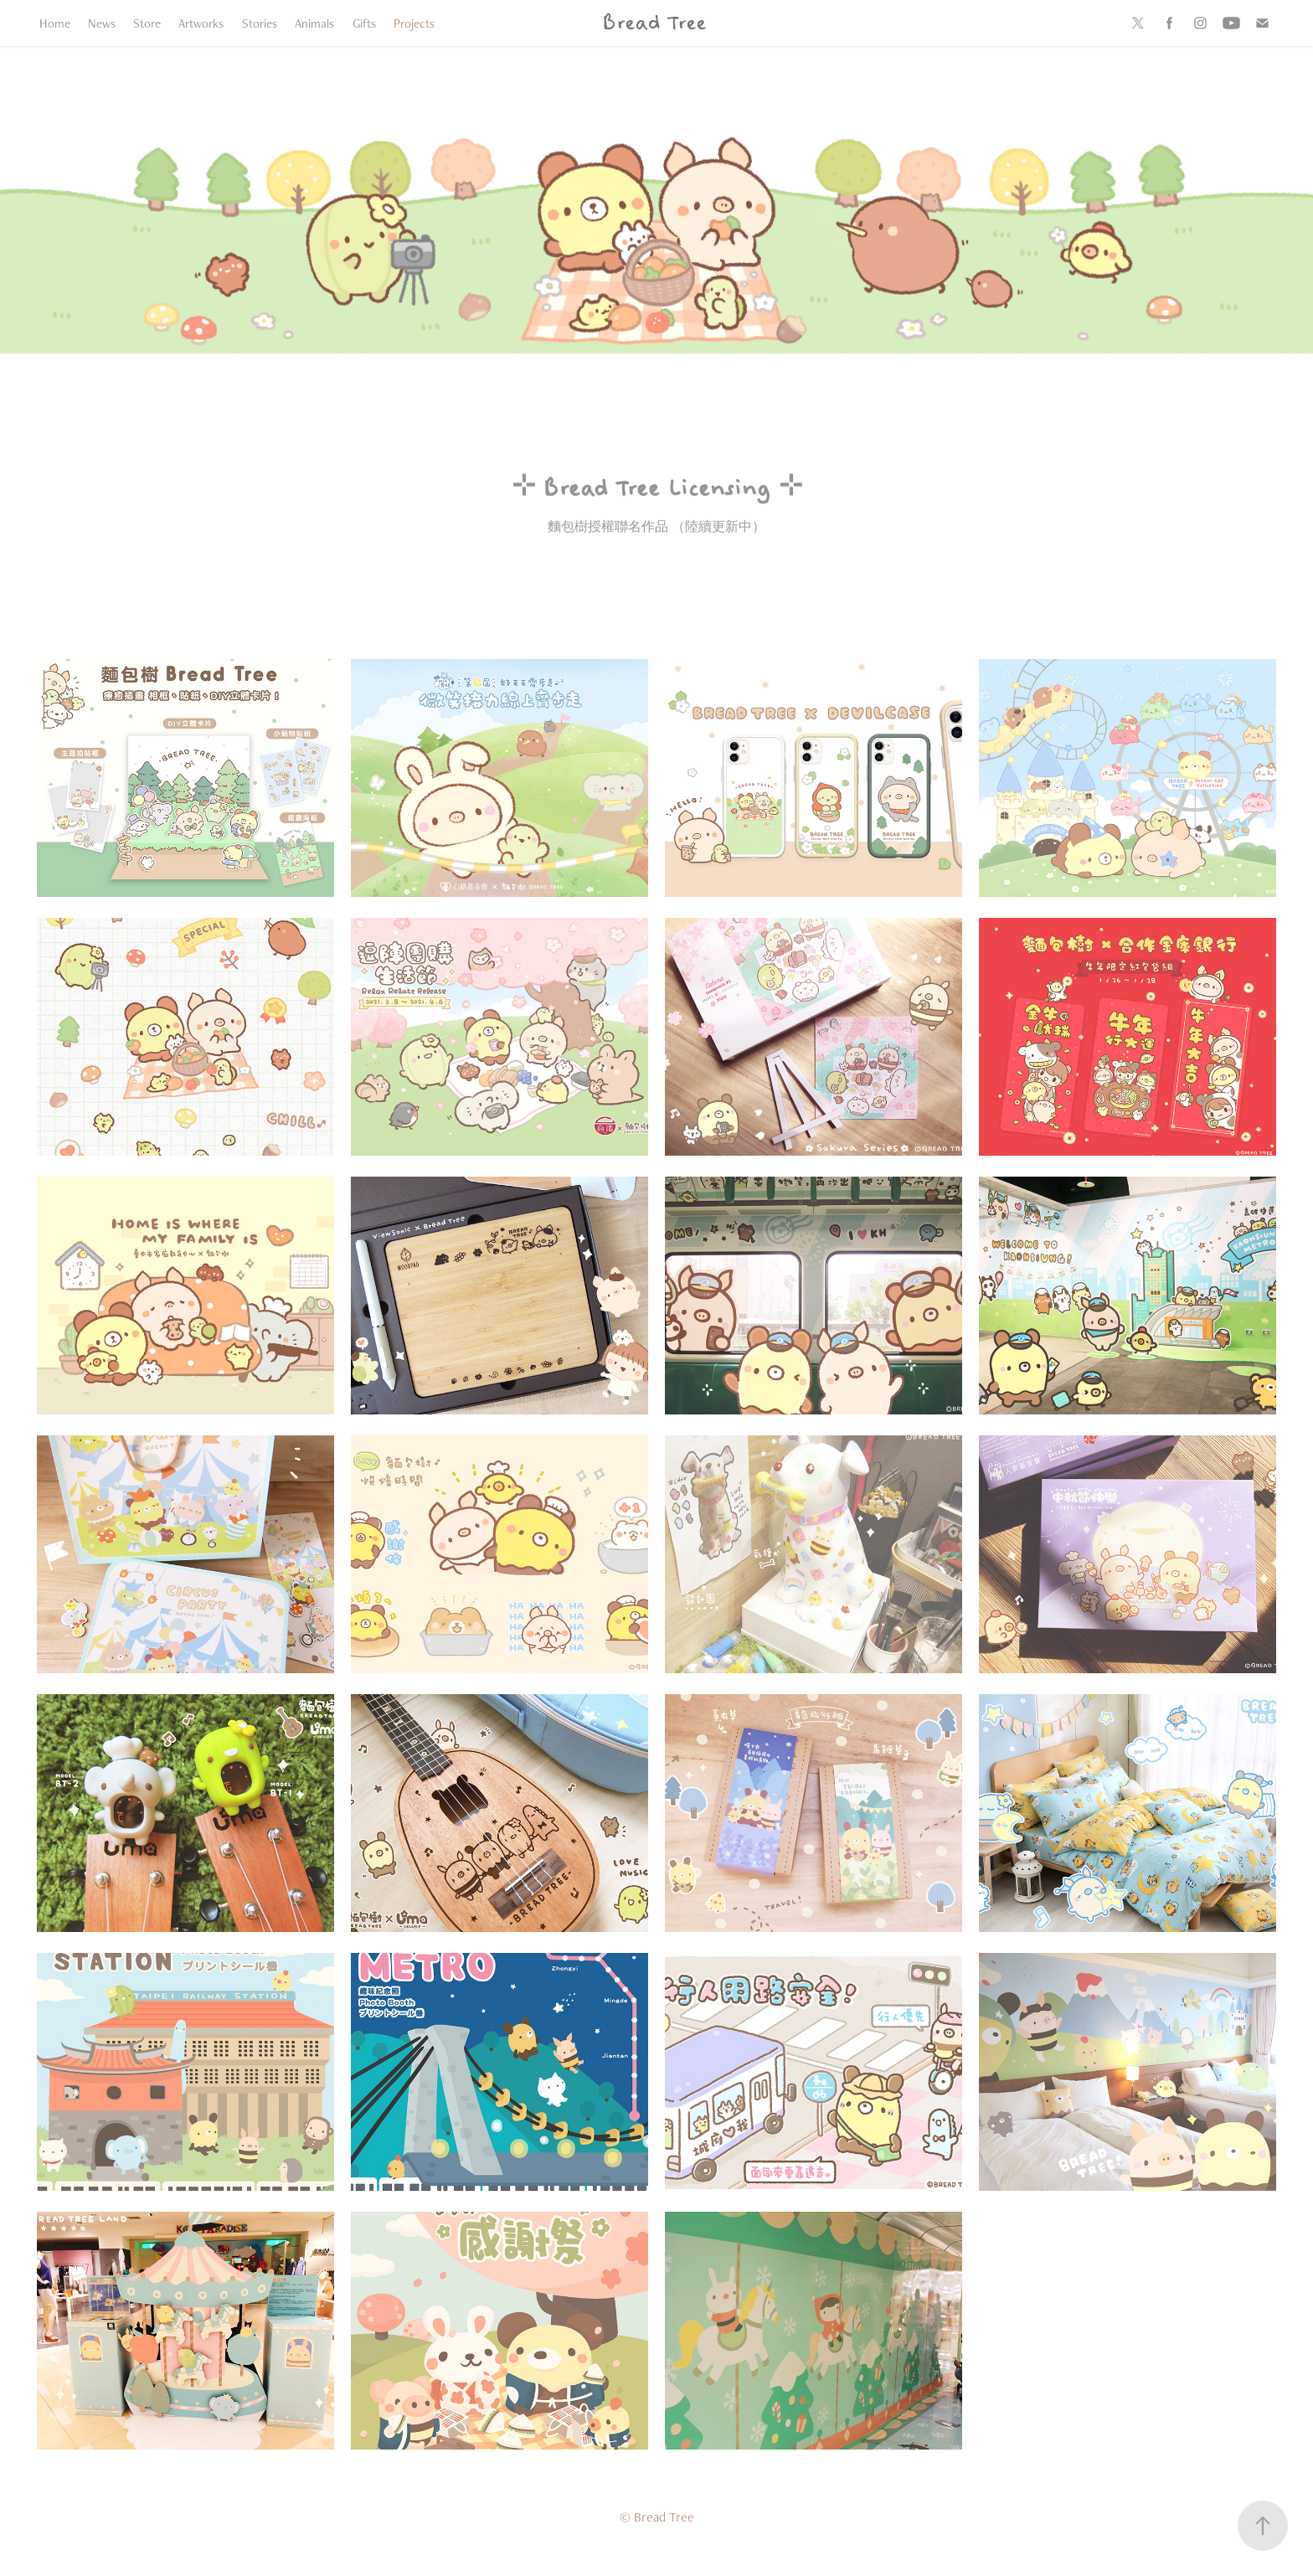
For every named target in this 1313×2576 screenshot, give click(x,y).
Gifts (364, 23)
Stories (259, 23)
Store (147, 23)
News (102, 23)
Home (54, 23)
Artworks (201, 23)
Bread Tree (653, 23)
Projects (414, 23)
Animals (314, 23)
